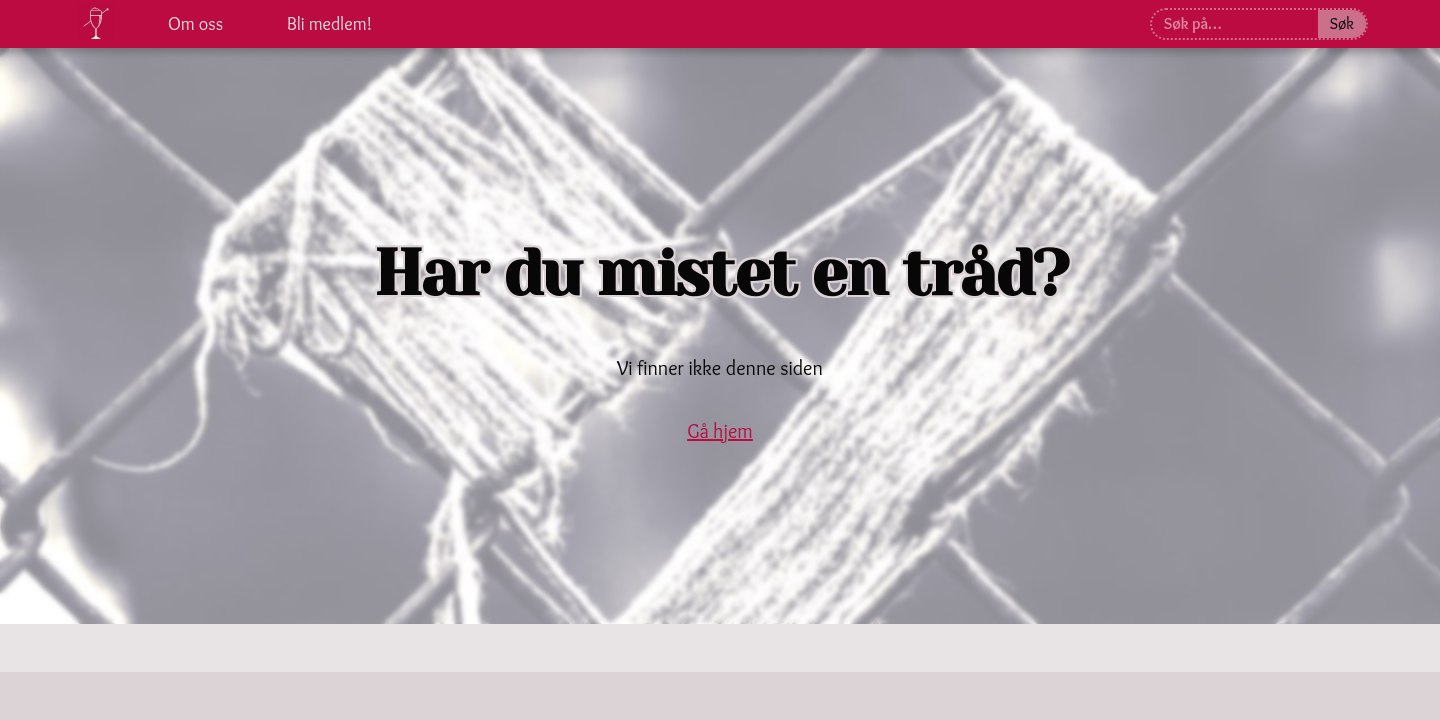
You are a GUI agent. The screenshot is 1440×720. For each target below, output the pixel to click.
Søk (1342, 23)
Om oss (195, 24)
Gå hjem (720, 431)
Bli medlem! (329, 24)
